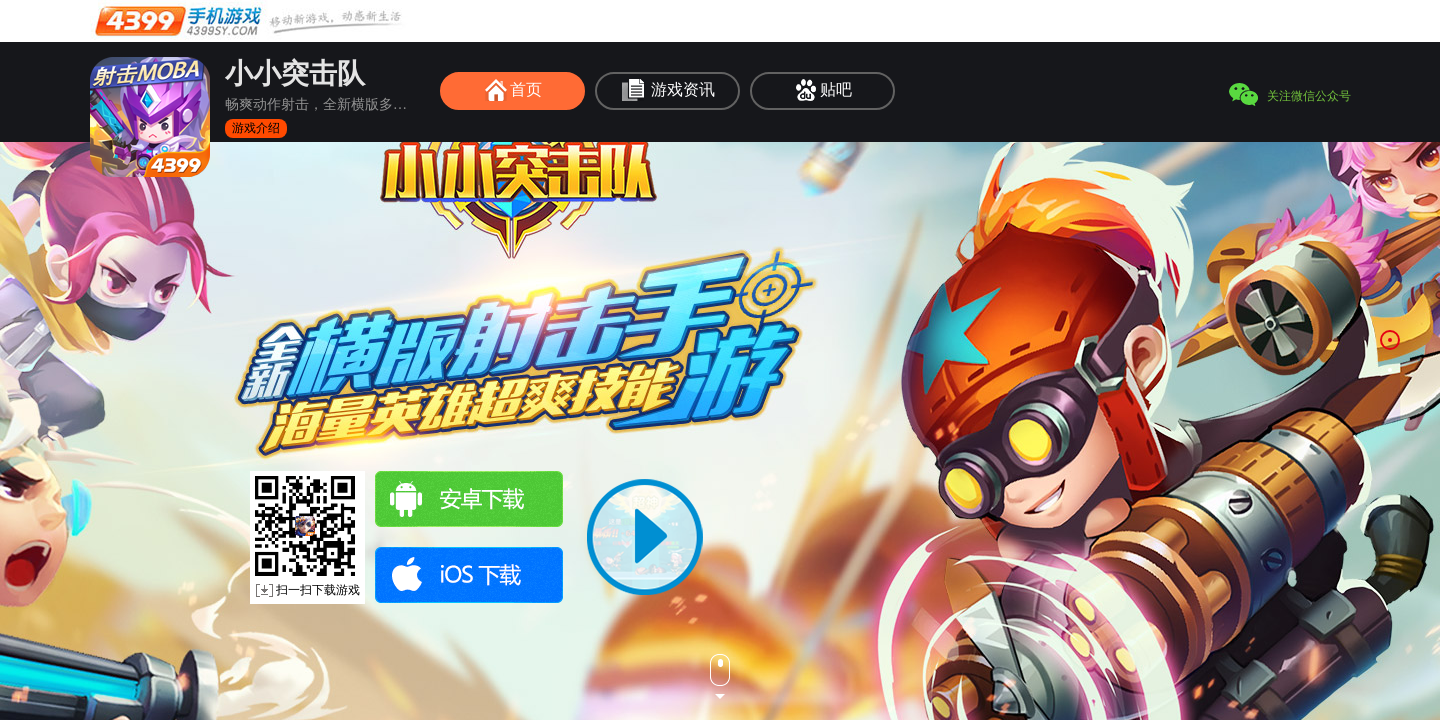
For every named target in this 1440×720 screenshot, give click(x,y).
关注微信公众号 (1309, 96)
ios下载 (469, 575)
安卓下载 (469, 499)
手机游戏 (250, 21)
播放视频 (645, 537)
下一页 (720, 677)
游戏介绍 (256, 128)
